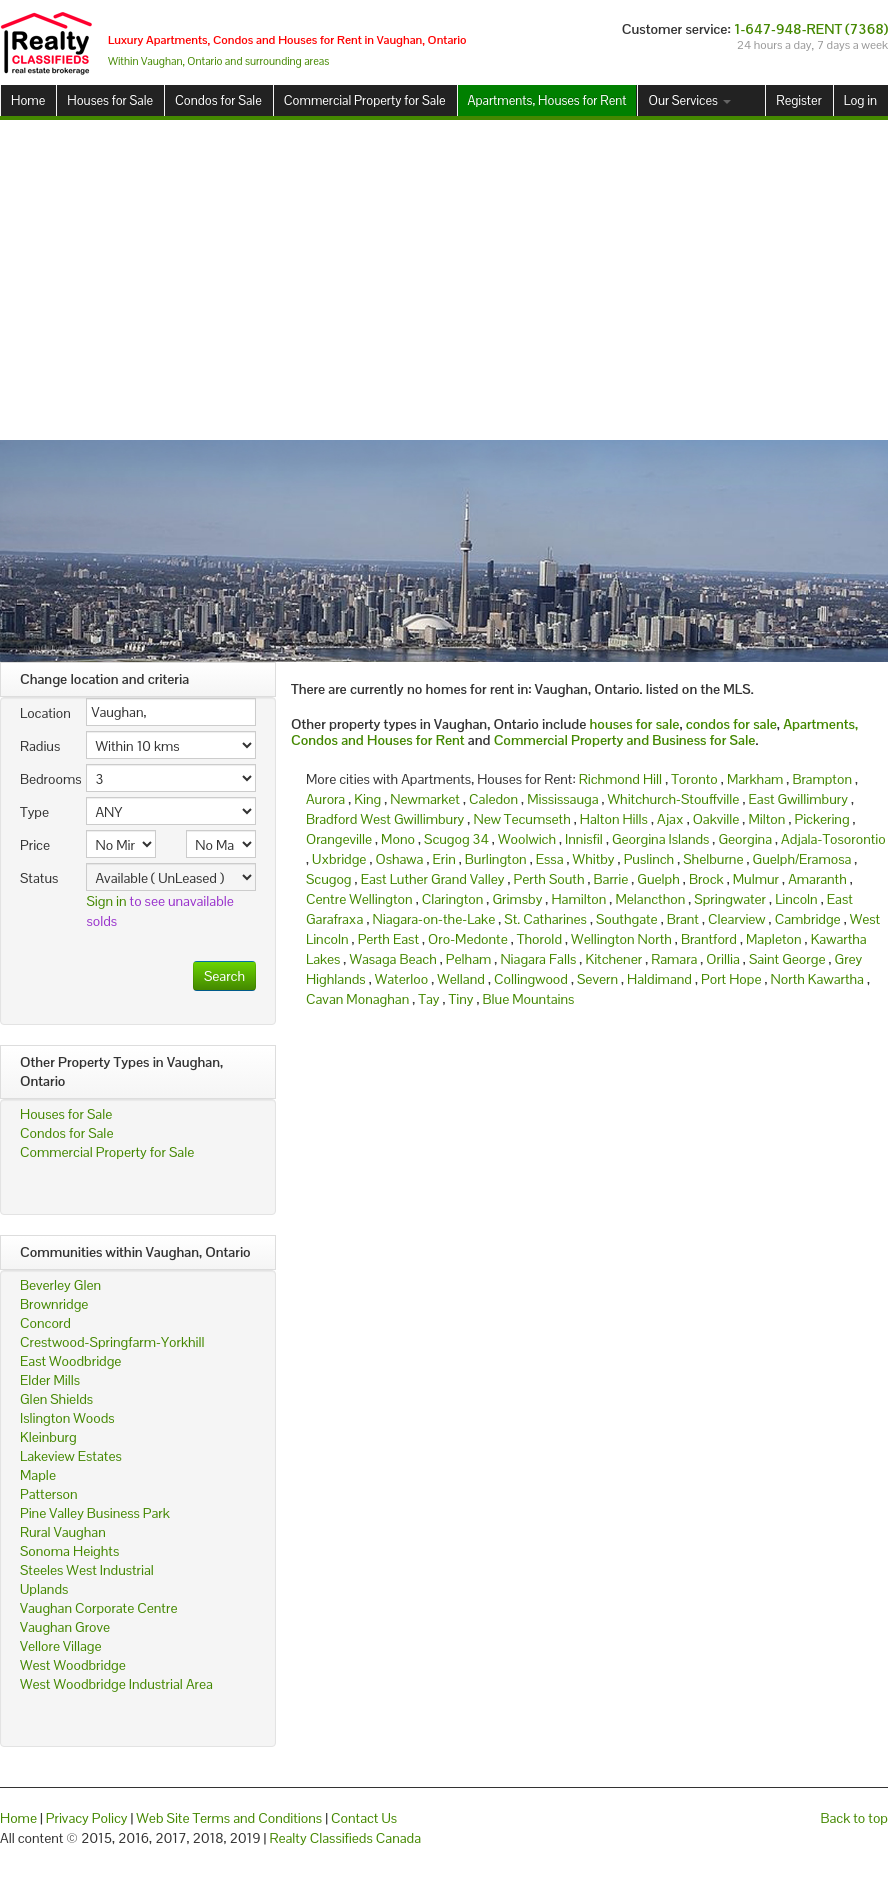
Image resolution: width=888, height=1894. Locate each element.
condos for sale (731, 724)
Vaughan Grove (65, 1627)
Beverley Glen (60, 1285)
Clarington (453, 899)
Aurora (325, 799)
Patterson (48, 1494)
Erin (443, 859)
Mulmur (756, 879)
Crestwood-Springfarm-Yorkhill (112, 1342)
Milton (766, 819)
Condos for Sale (218, 100)
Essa (550, 859)
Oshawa (399, 859)
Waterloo (401, 979)
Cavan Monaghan (357, 999)
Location (45, 713)
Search (224, 976)
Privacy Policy (87, 1818)
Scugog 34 (456, 839)
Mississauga (562, 799)
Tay (428, 999)
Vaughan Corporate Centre (98, 1608)
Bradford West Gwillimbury (385, 819)
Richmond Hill (620, 779)
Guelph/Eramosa (802, 859)
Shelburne (713, 859)
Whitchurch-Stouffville (674, 799)
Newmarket (425, 799)
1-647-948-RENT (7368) (811, 29)
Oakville (716, 819)
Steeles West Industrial (87, 1570)
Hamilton (578, 899)
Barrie (611, 879)
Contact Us (364, 1818)
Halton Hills (614, 819)
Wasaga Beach (392, 959)
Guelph (658, 879)
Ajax (670, 819)
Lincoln (796, 899)
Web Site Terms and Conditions (229, 1818)
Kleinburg (48, 1437)
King (367, 799)
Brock (706, 879)
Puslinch (649, 859)
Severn (597, 979)
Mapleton (774, 939)
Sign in (106, 901)
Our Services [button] (689, 100)
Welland (461, 979)
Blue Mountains (529, 999)
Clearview (737, 919)
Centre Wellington (359, 899)
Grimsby (517, 899)
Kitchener (613, 959)
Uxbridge (339, 859)
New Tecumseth (521, 819)
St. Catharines (545, 919)
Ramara (674, 959)
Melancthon (650, 899)
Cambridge (808, 919)
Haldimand (659, 979)
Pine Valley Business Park (95, 1513)
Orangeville (339, 839)
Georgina (745, 839)
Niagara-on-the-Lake (434, 919)
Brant (683, 919)
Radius (40, 746)
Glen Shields (56, 1399)
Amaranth (817, 879)
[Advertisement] (444, 280)
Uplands (44, 1589)
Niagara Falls (538, 959)
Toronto (694, 779)
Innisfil (584, 839)
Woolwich (527, 839)
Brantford (709, 939)
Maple (38, 1475)
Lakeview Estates (71, 1456)
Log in (860, 100)
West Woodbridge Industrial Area (116, 1684)
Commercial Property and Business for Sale (625, 740)
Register (798, 100)
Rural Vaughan (63, 1532)
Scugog (329, 879)
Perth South (549, 879)
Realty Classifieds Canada (345, 1838)
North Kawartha (817, 979)
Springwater (730, 899)
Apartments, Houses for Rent (547, 100)
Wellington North (621, 939)
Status (39, 878)
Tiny (461, 999)
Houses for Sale (110, 100)
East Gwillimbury (797, 799)
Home (28, 100)
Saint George (787, 959)
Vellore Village (61, 1646)
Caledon (493, 799)
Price (35, 845)
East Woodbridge (70, 1361)
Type (34, 812)
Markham (755, 779)
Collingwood (531, 979)
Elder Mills (50, 1380)
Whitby (594, 859)
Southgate (627, 919)
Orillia (722, 959)
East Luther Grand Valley (433, 879)
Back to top (854, 1818)
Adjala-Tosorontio (833, 839)
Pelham (468, 959)
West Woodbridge (73, 1665)
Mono (398, 839)
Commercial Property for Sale (365, 100)
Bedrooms (45, 779)
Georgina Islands (660, 839)
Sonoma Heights (69, 1551)
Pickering (821, 819)
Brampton (822, 779)
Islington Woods (67, 1418)
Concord (45, 1323)
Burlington (496, 859)
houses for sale (635, 724)
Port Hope (731, 979)
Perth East (388, 939)
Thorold (539, 939)
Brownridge (54, 1304)
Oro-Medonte (468, 939)
